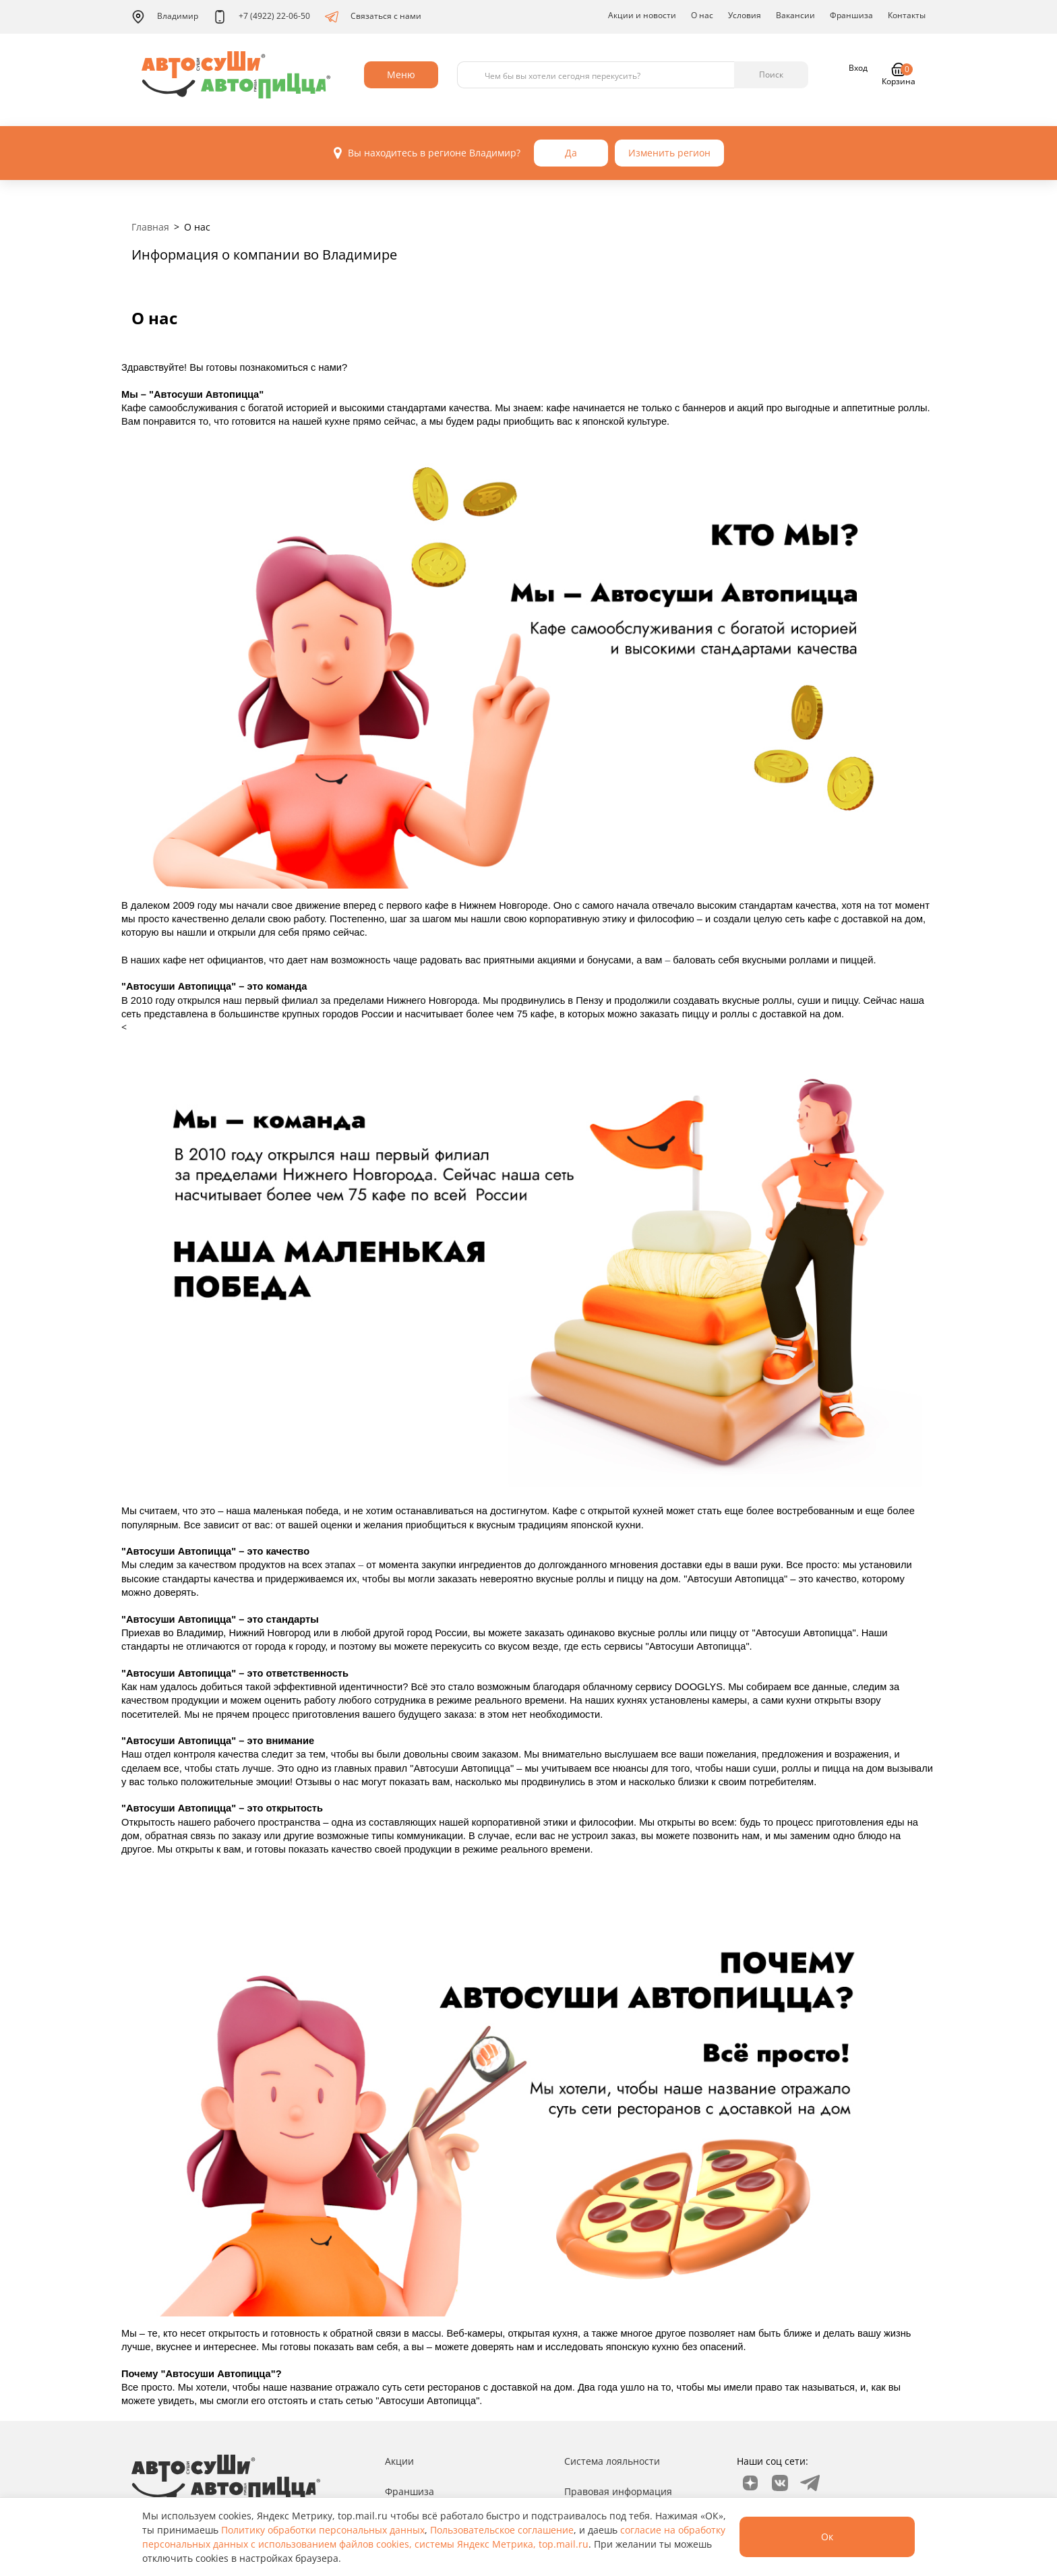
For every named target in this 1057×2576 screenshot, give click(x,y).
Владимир (164, 17)
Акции (399, 2461)
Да (571, 152)
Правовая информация (618, 2491)
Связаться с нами (373, 17)
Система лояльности (612, 2461)
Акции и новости (642, 15)
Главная (150, 226)
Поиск (771, 74)
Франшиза (851, 15)
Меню (401, 74)
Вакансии (795, 15)
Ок (827, 2536)
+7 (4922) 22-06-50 (261, 17)
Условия (744, 15)
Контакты (907, 15)
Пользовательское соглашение (502, 2529)
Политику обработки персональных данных (323, 2529)
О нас (702, 15)
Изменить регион (669, 152)
